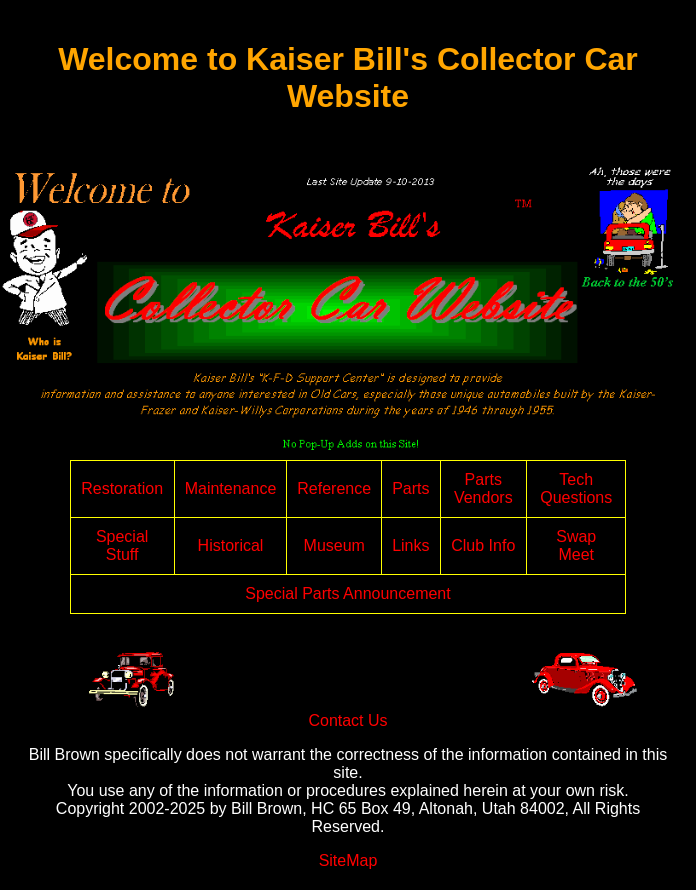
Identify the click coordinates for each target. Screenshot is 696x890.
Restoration (122, 488)
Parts (410, 488)
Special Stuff (122, 545)
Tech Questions (576, 488)
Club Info (483, 545)
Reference (334, 488)
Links (410, 545)
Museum (334, 545)
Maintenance (231, 488)
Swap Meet (576, 545)
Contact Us (347, 720)
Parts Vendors (483, 488)
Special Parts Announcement (347, 593)
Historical (231, 545)
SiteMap (348, 860)
